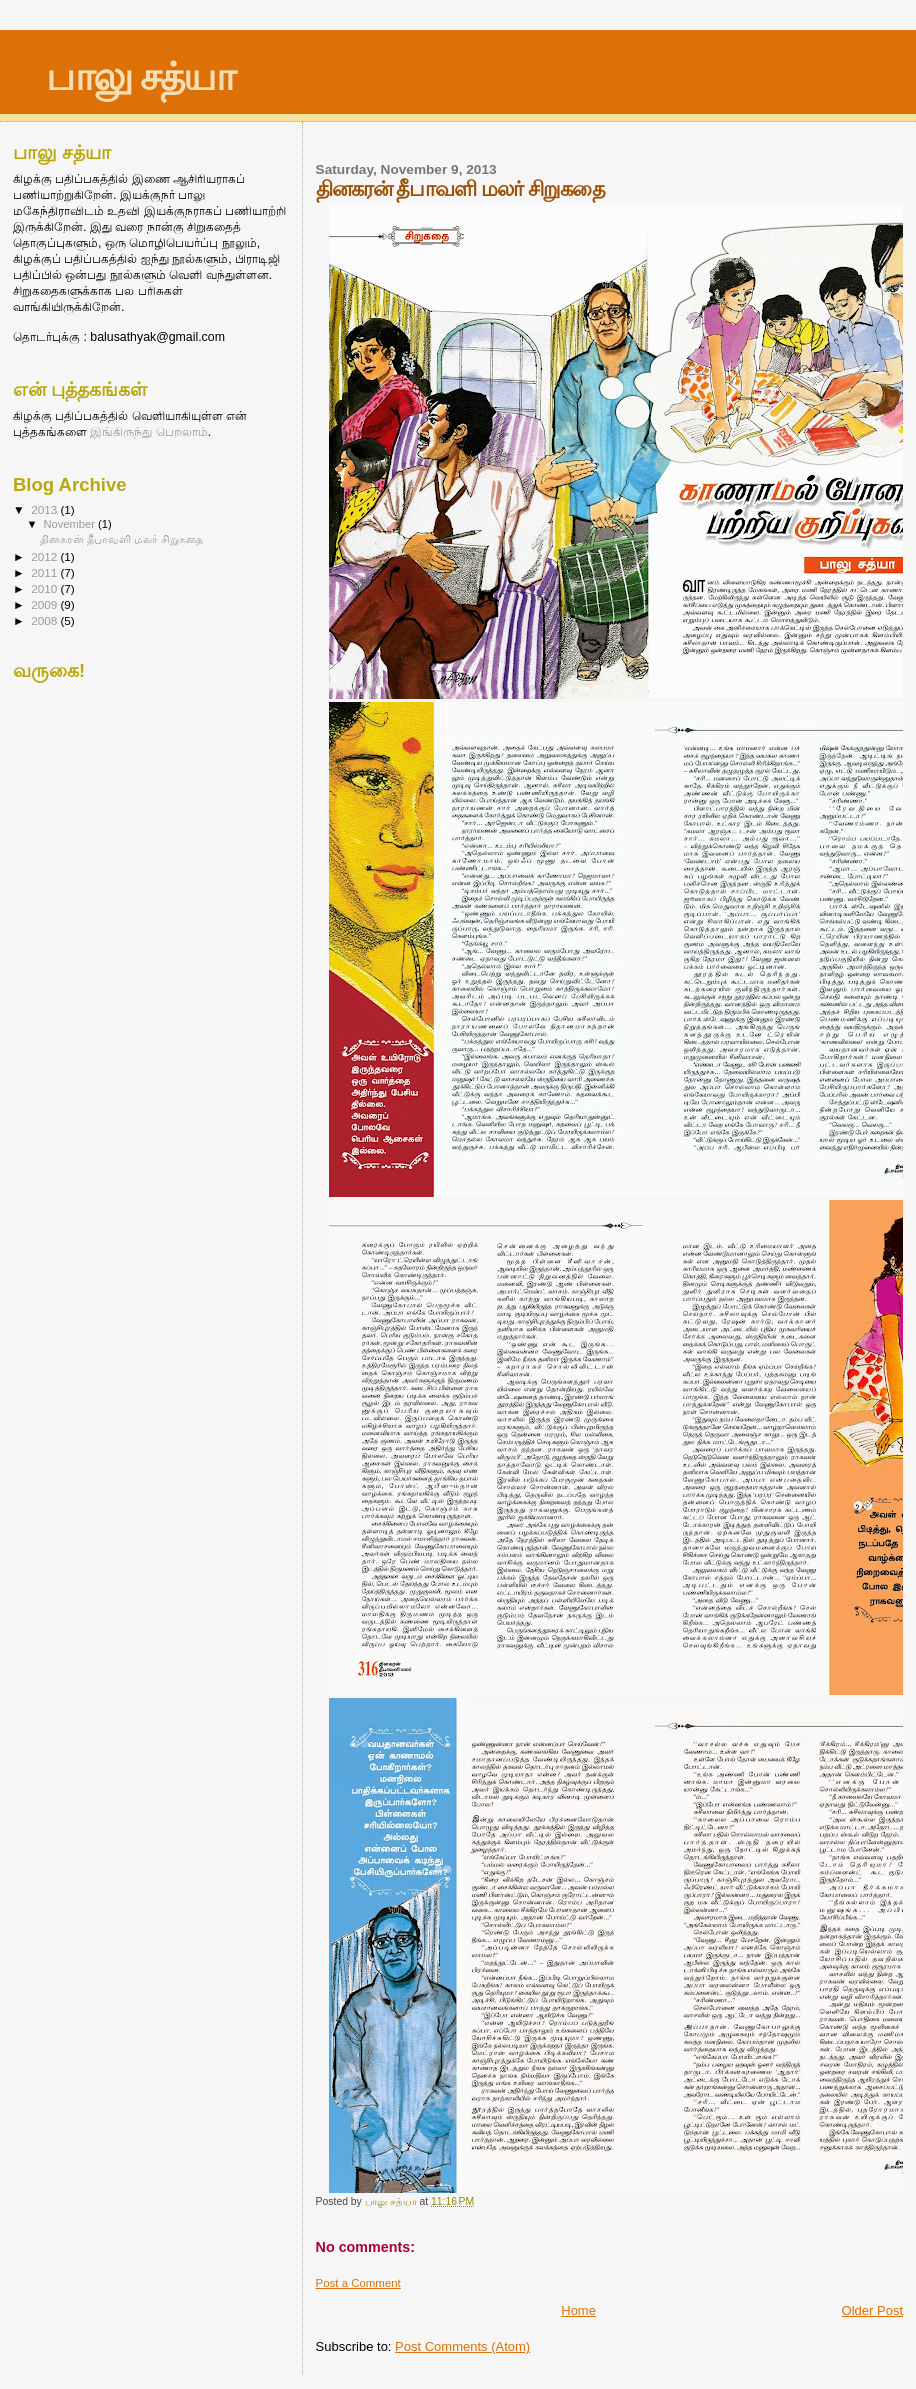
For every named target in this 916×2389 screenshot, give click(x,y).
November (71, 524)
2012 (45, 556)
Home (578, 2310)
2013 (45, 509)
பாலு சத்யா (140, 76)
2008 (45, 620)
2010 (45, 588)
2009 (45, 604)
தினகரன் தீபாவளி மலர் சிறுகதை (121, 539)
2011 (45, 572)
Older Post (872, 2310)
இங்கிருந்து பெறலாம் (147, 432)
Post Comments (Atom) (462, 2346)
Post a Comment (358, 2283)
